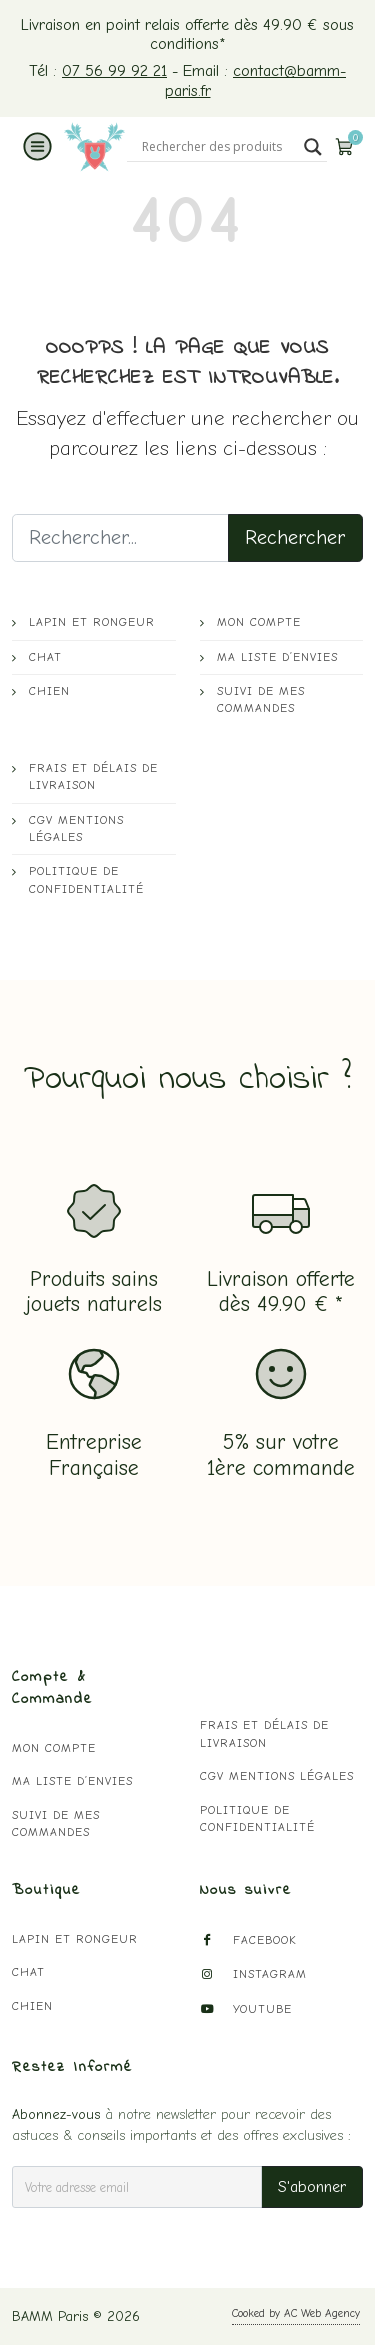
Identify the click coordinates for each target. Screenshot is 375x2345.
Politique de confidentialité (86, 880)
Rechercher (295, 537)
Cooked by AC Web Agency (296, 2313)
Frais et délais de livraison (93, 777)
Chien (49, 691)
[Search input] (218, 147)
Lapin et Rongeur (92, 622)
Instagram (253, 1974)
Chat (45, 657)
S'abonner (312, 2187)
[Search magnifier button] (313, 147)
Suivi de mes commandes (261, 700)
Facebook (248, 1940)
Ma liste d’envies (277, 657)
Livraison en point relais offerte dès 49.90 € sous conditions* (187, 34)
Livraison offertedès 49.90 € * (281, 1292)
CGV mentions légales (76, 829)
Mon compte (259, 622)
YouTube (246, 2009)
